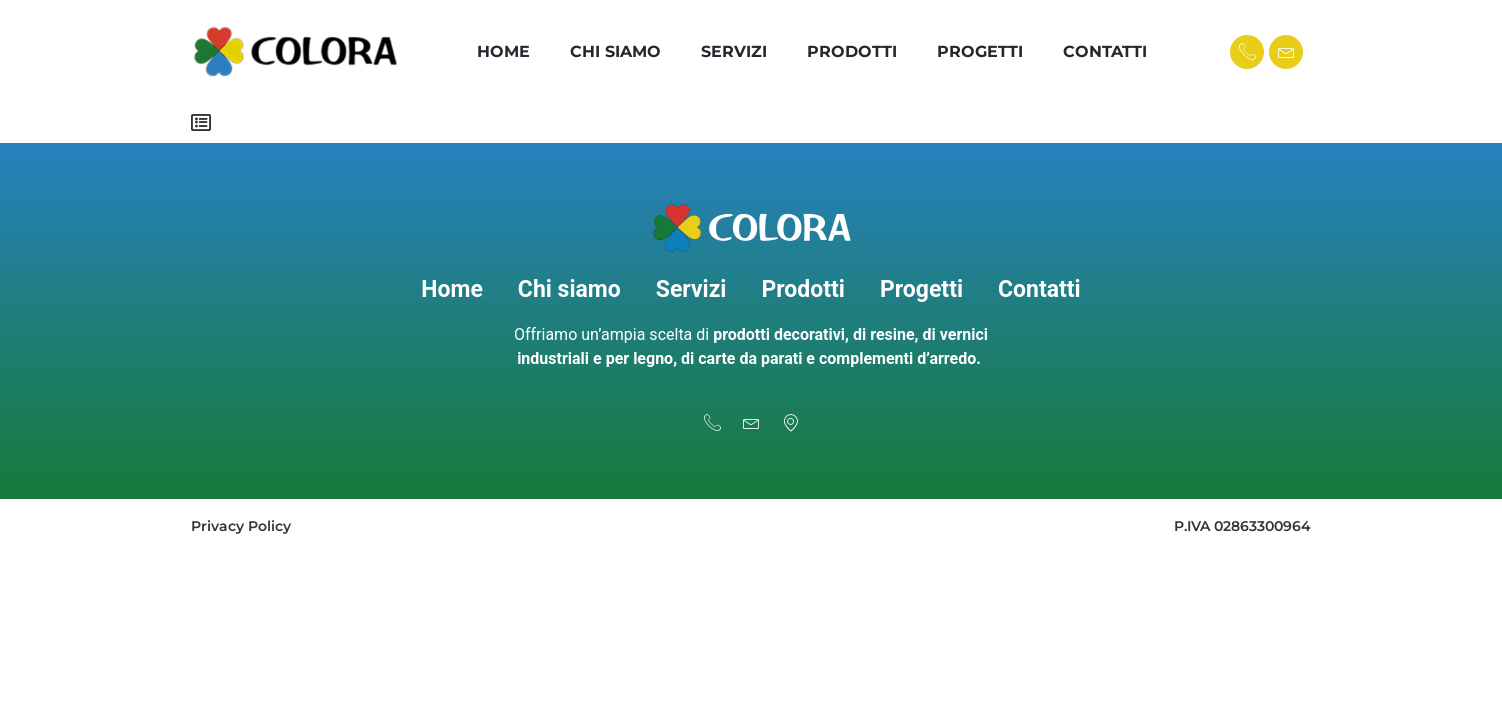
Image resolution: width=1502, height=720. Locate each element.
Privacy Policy (241, 526)
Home (503, 51)
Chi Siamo (615, 51)
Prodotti (852, 51)
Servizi (734, 51)
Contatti (1105, 51)
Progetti (980, 51)
